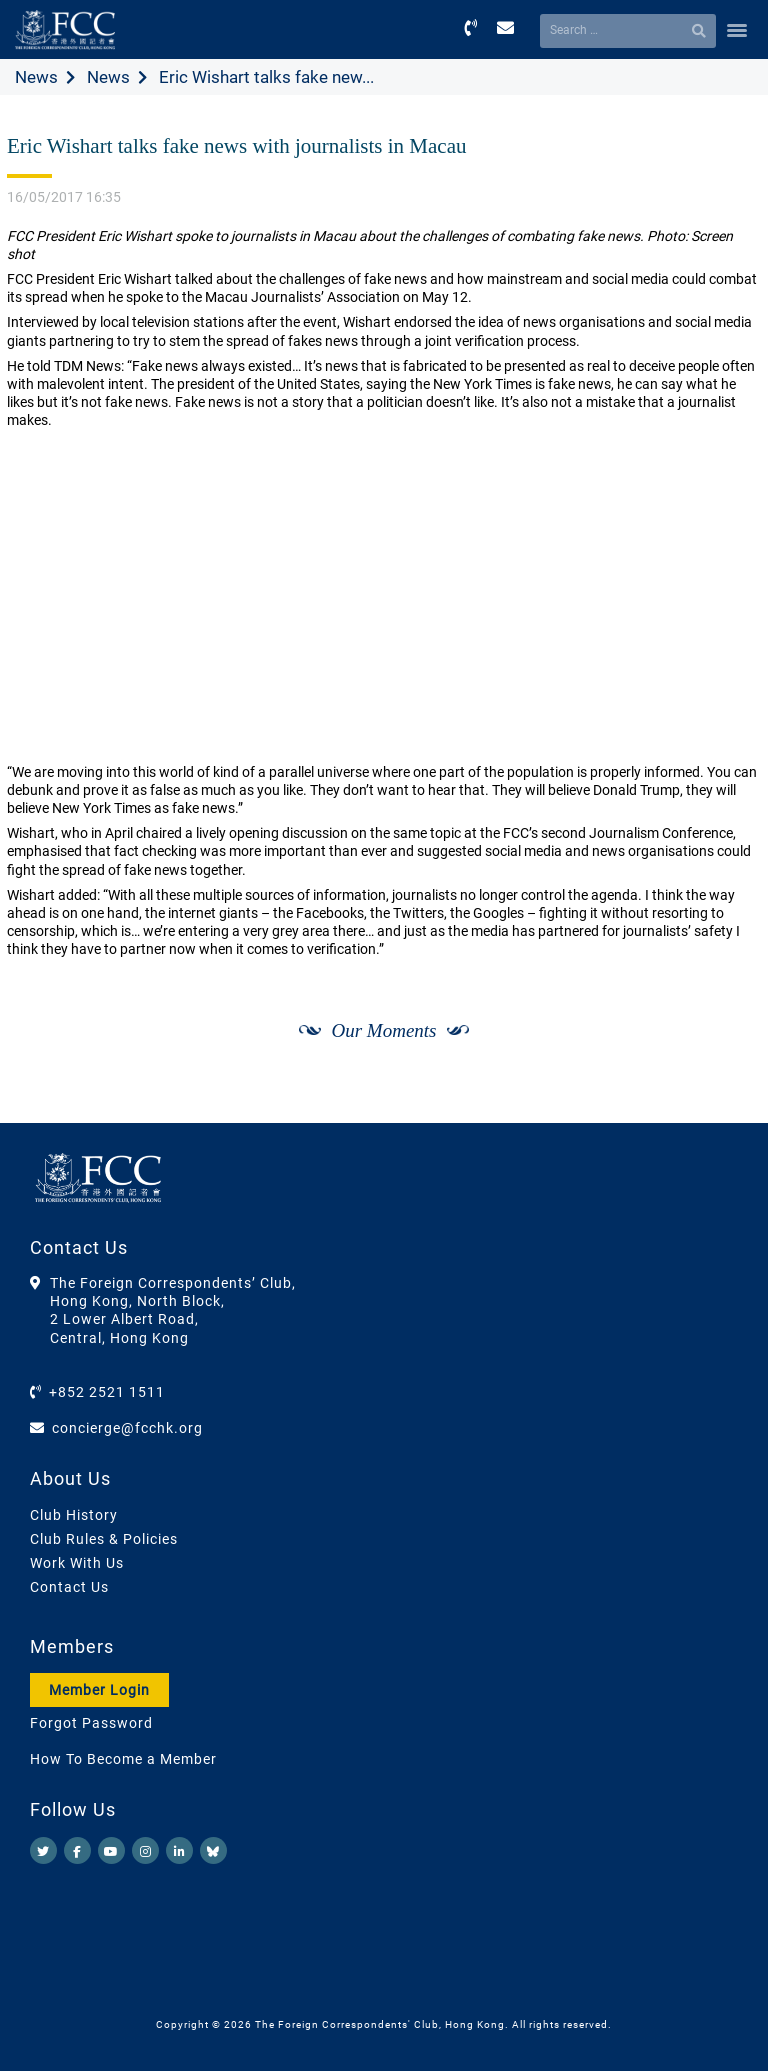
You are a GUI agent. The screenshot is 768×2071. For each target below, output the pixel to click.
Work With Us (77, 1563)
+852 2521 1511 (107, 1392)
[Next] (724, 1102)
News (36, 77)
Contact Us (69, 1587)
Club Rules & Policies (104, 1539)
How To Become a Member (123, 1759)
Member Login (99, 1690)
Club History (74, 1515)
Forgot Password (91, 1723)
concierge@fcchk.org (127, 1428)
